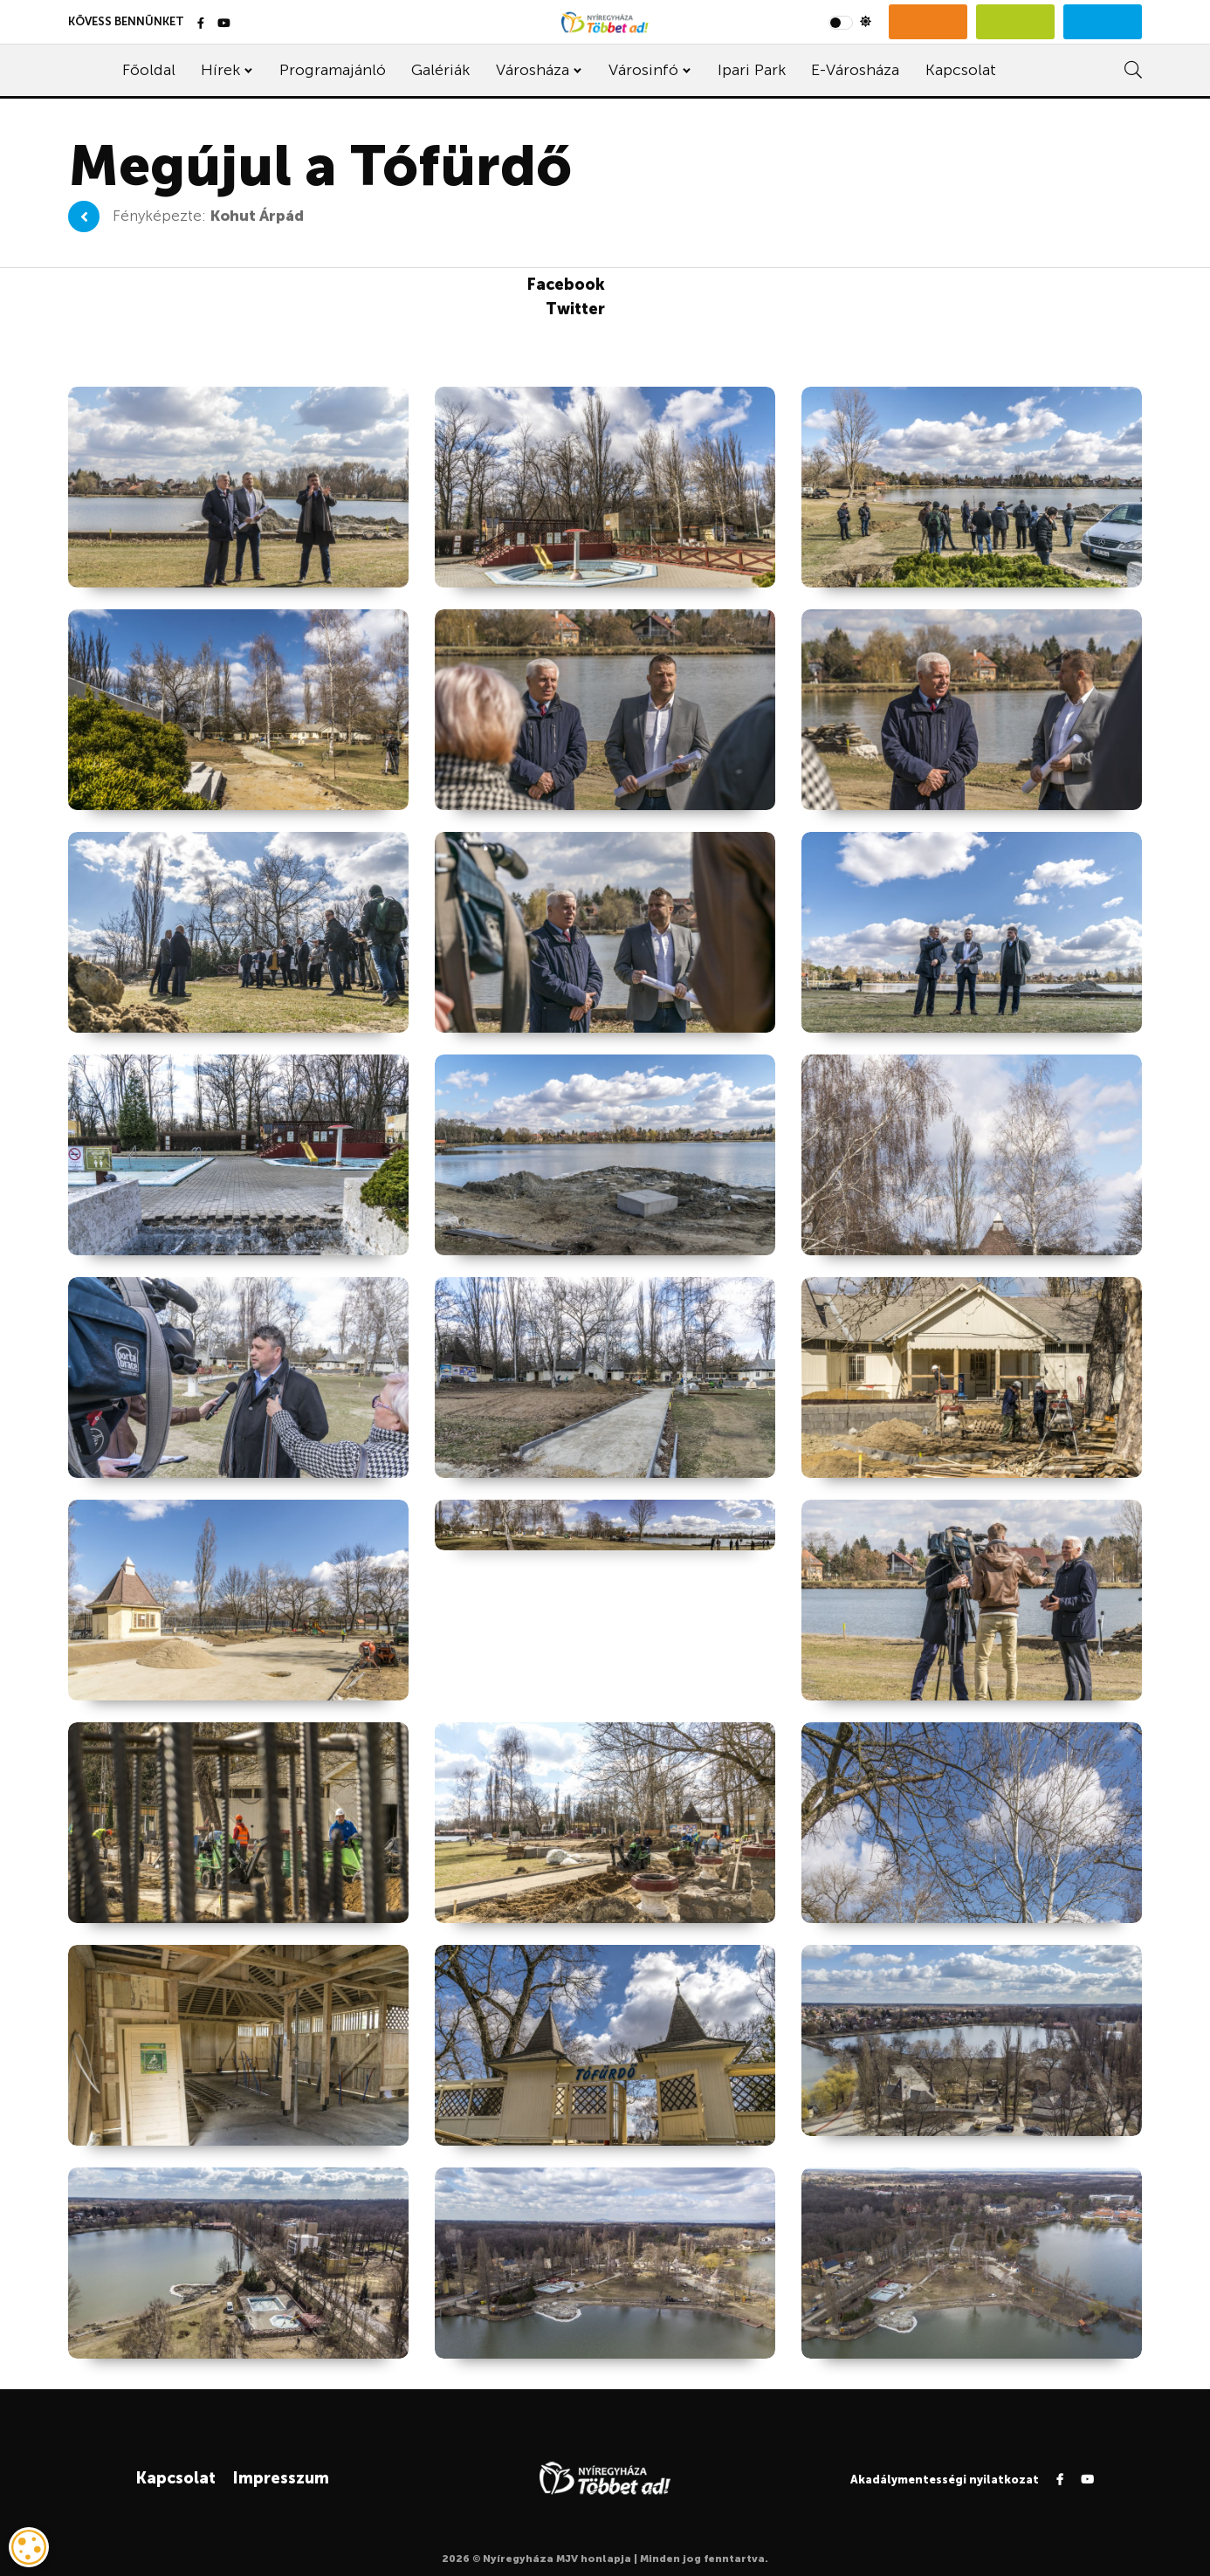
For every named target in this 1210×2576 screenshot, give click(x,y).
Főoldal (148, 69)
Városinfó (643, 69)
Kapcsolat (960, 69)
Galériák (440, 69)
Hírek (220, 69)
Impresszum (280, 2478)
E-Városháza (855, 69)
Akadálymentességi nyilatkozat (944, 2479)
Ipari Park (752, 69)
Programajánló (332, 69)
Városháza (532, 69)
